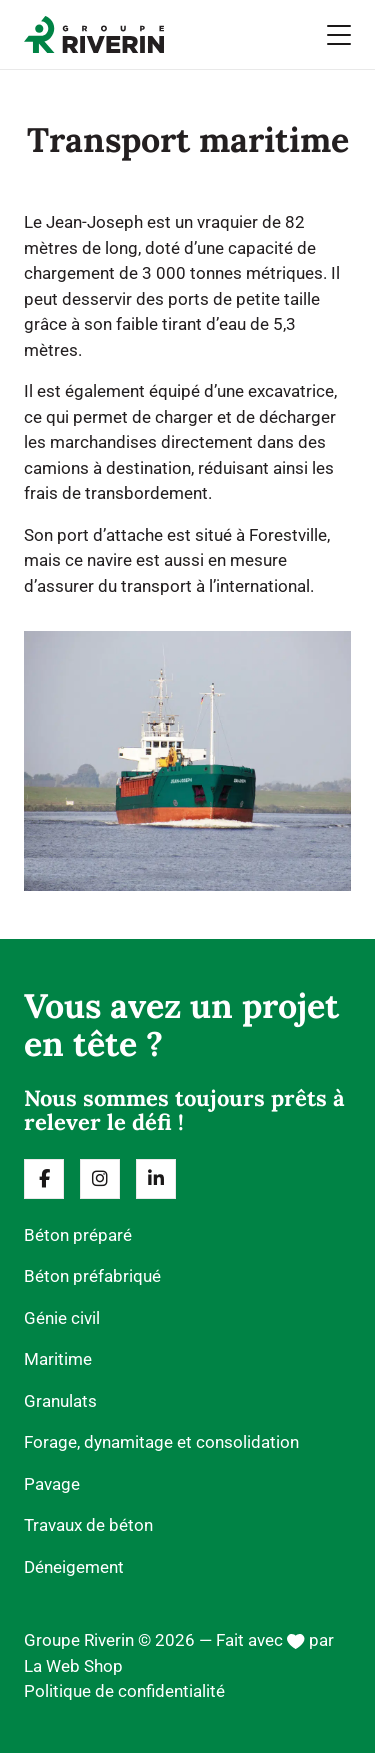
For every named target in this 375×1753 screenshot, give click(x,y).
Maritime (58, 1359)
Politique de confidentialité (124, 1691)
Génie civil (62, 1318)
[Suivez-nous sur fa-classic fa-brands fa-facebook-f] (44, 1179)
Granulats (60, 1401)
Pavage (52, 1484)
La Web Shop (73, 1666)
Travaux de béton (88, 1525)
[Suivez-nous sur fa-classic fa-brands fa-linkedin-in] (156, 1179)
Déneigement (74, 1567)
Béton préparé (78, 1235)
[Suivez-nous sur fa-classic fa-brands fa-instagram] (100, 1179)
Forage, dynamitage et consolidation (161, 1442)
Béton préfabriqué (92, 1276)
